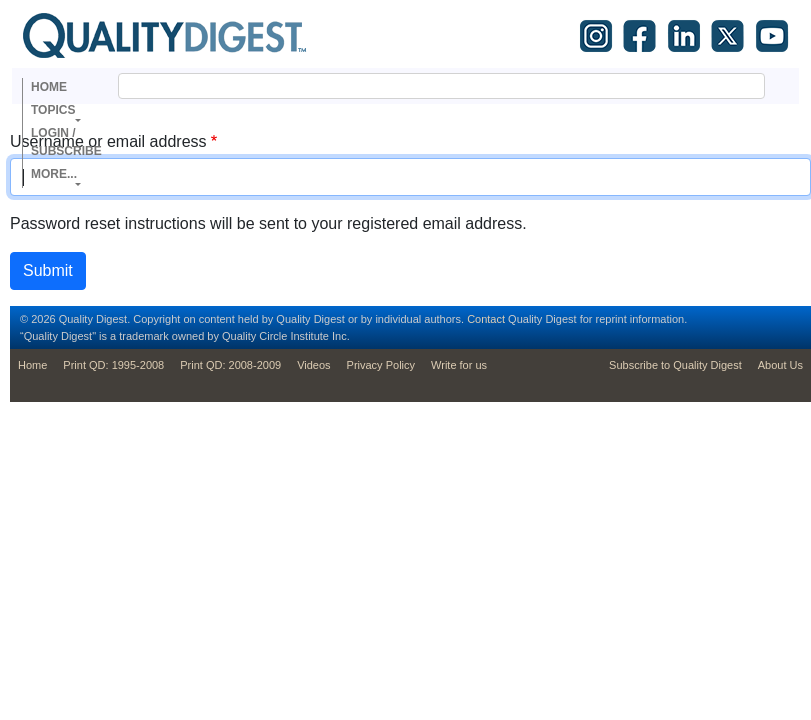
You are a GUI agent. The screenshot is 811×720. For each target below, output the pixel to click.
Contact (486, 319)
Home (49, 87)
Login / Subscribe (66, 142)
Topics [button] (53, 110)
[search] (417, 86)
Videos (313, 365)
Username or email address (108, 141)
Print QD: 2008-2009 (230, 365)
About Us (780, 365)
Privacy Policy (381, 365)
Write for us (459, 365)
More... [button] (54, 174)
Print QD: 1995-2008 (113, 365)
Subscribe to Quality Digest (675, 365)
